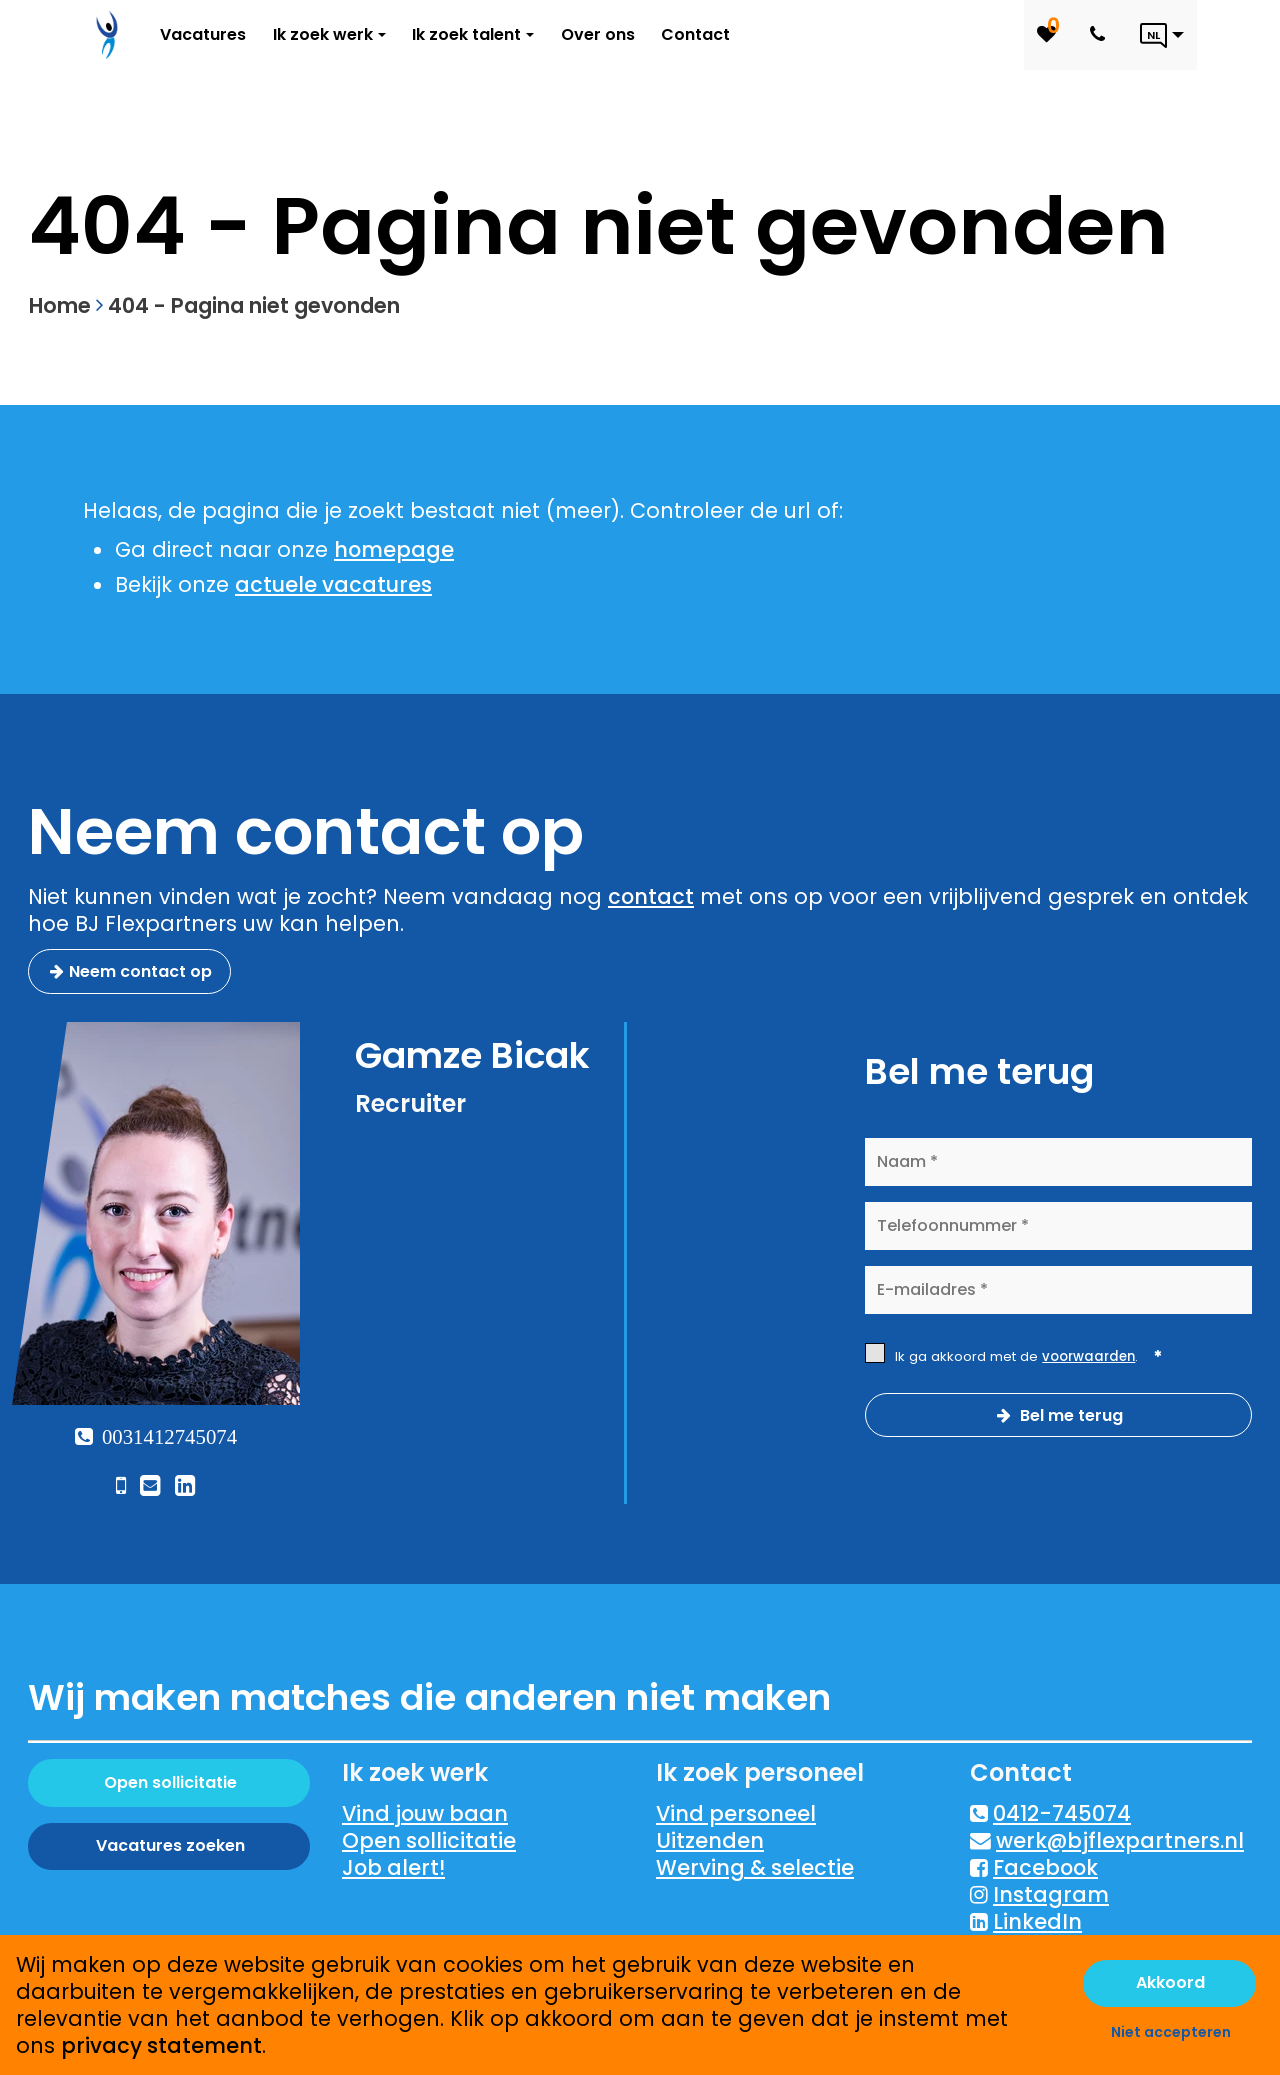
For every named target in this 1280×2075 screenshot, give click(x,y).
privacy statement (161, 2045)
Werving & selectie (755, 1867)
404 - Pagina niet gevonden (254, 305)
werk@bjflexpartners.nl (1120, 1840)
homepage (394, 549)
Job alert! (393, 1867)
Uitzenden (710, 1840)
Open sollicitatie (170, 1782)
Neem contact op (140, 971)
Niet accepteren (1171, 2032)
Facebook (1045, 1867)
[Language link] (1162, 35)
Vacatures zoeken (170, 1845)
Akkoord (1170, 1982)
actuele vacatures (333, 584)
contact (651, 896)
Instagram (1051, 1894)
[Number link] (1101, 35)
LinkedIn (1037, 1921)
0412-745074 (1062, 1813)
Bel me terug (1069, 1415)
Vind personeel (736, 1813)
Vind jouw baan (425, 1813)
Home (60, 305)
